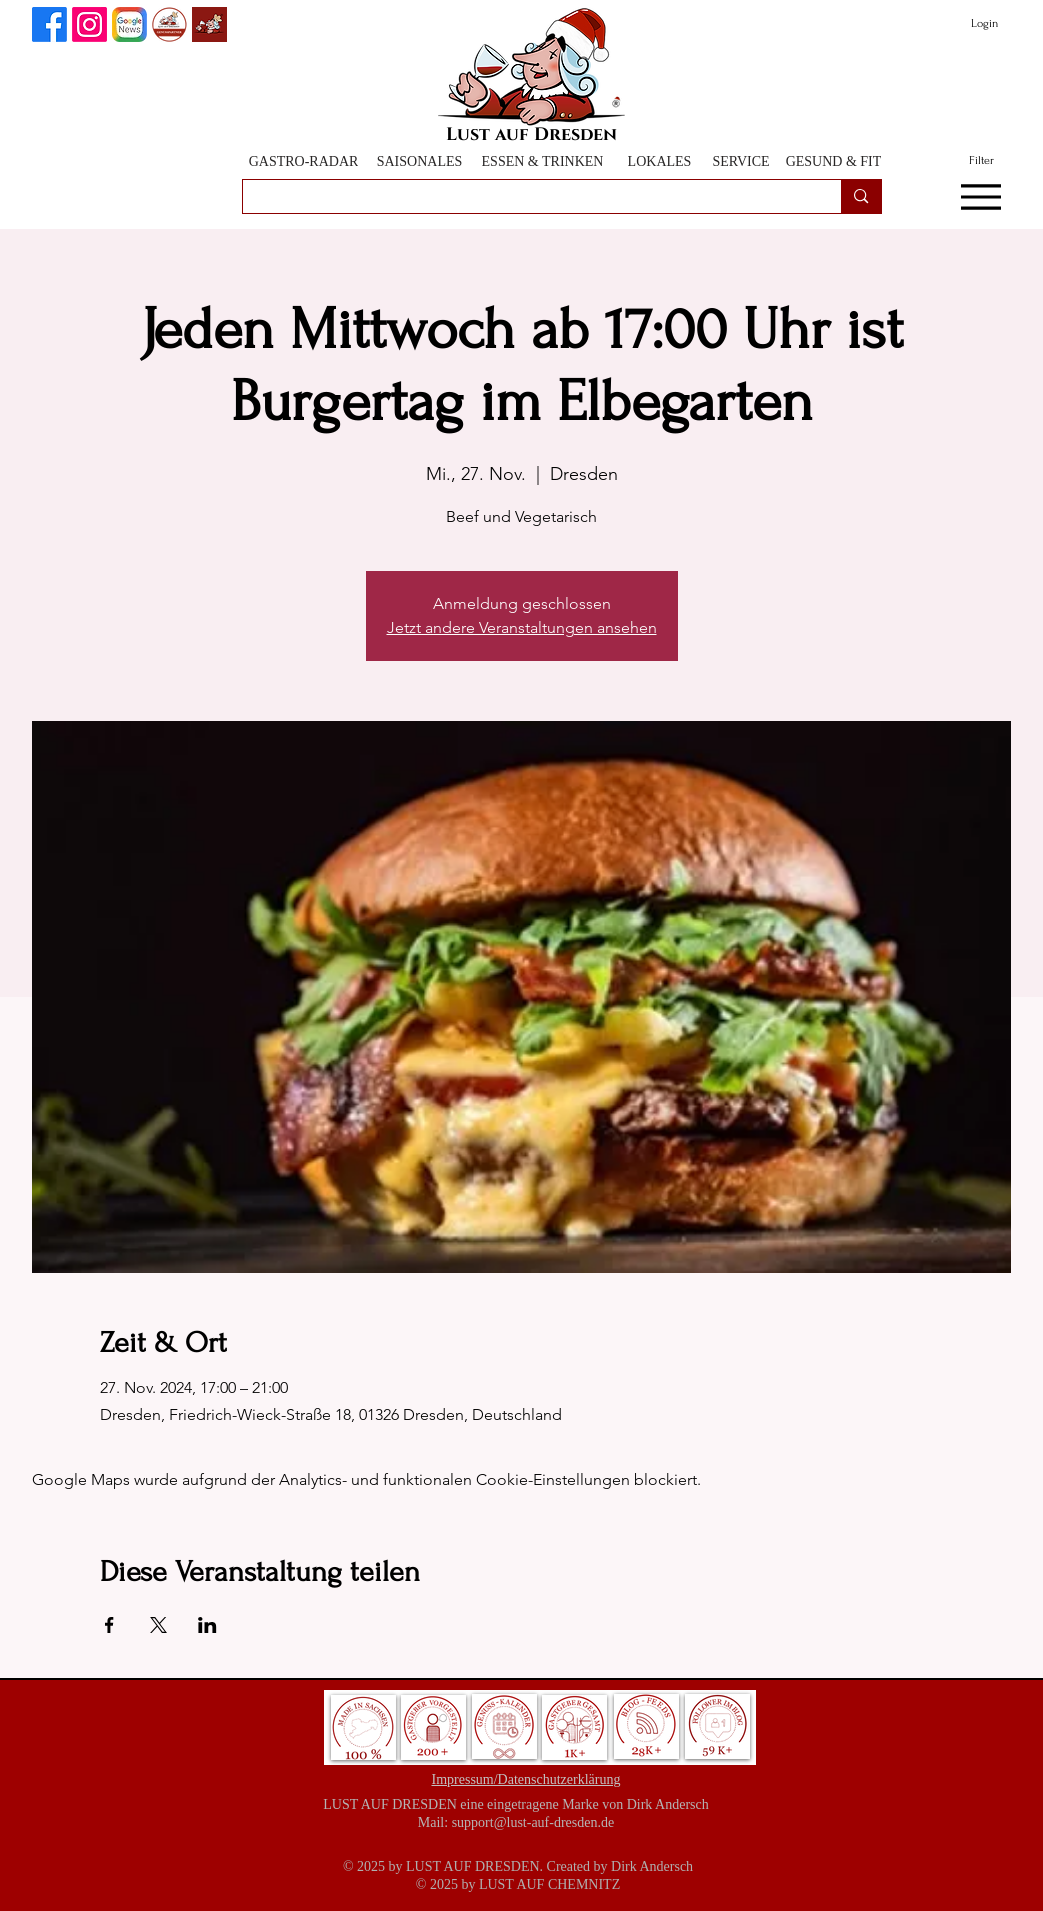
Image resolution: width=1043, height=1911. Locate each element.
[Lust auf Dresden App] (209, 24)
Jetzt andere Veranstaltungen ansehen (522, 627)
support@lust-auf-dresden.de (533, 1822)
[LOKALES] (660, 161)
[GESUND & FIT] (834, 161)
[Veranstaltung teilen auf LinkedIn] (207, 1625)
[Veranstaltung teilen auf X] (158, 1625)
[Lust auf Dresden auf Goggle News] (129, 24)
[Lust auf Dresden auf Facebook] (49, 24)
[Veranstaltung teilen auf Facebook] (109, 1625)
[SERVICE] (741, 161)
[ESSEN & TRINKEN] (543, 161)
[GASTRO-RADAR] (304, 161)
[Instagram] (89, 24)
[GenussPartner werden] (169, 24)
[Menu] (981, 196)
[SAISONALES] (420, 161)
